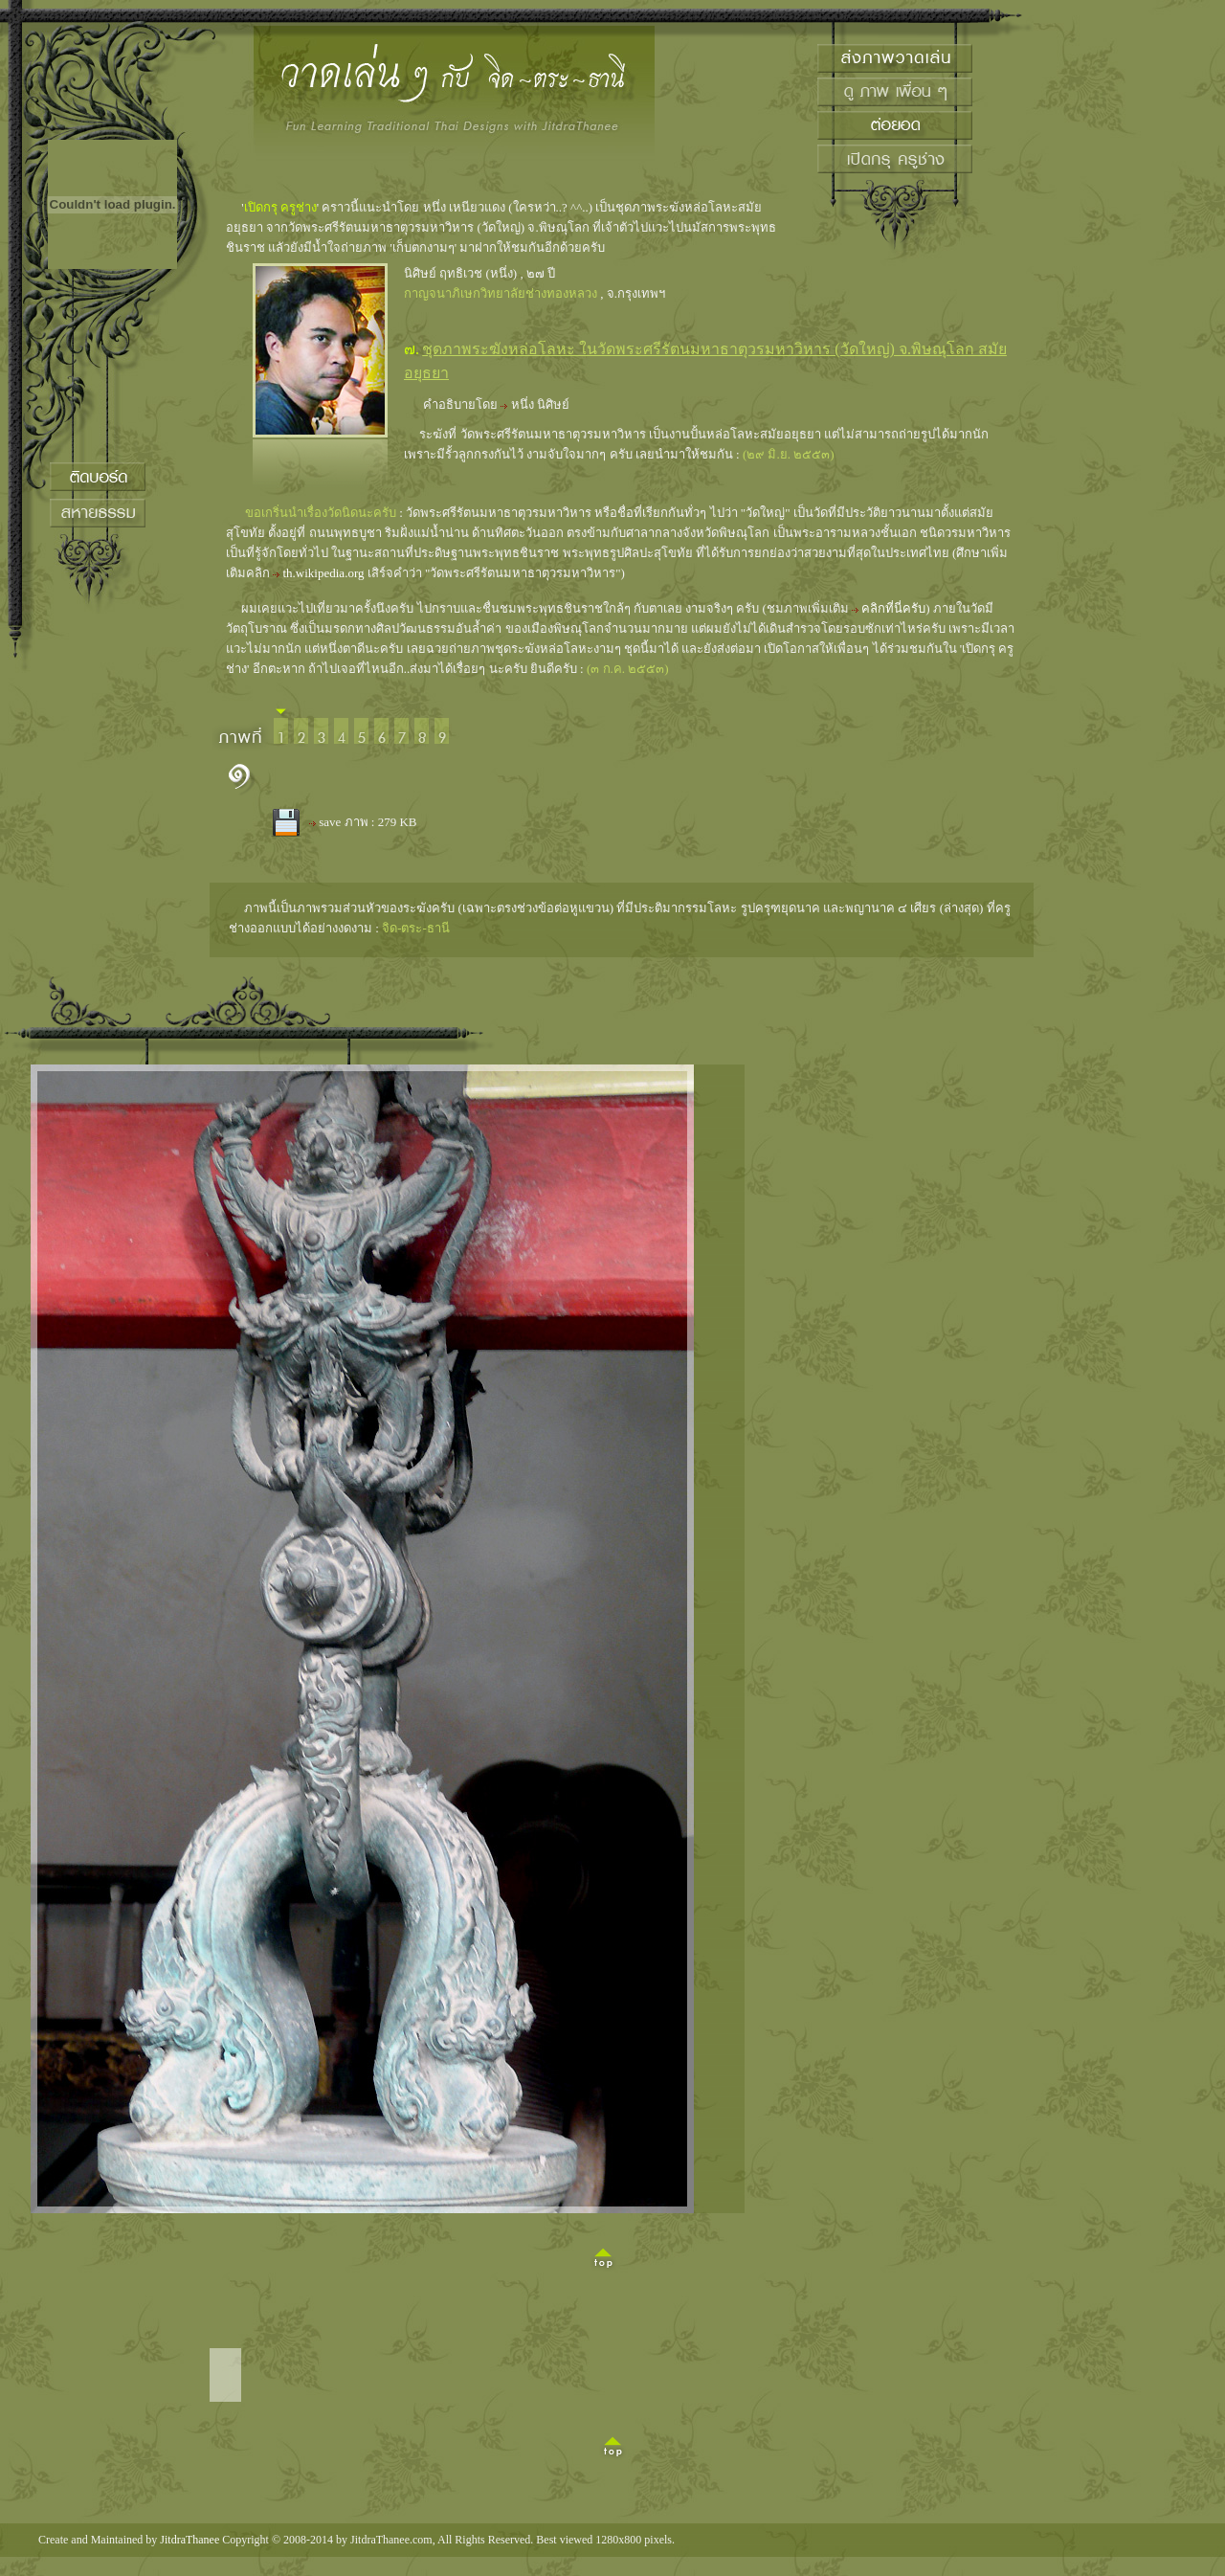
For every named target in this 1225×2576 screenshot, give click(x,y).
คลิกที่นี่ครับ (893, 608)
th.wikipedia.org (324, 573)
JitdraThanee (189, 2539)
